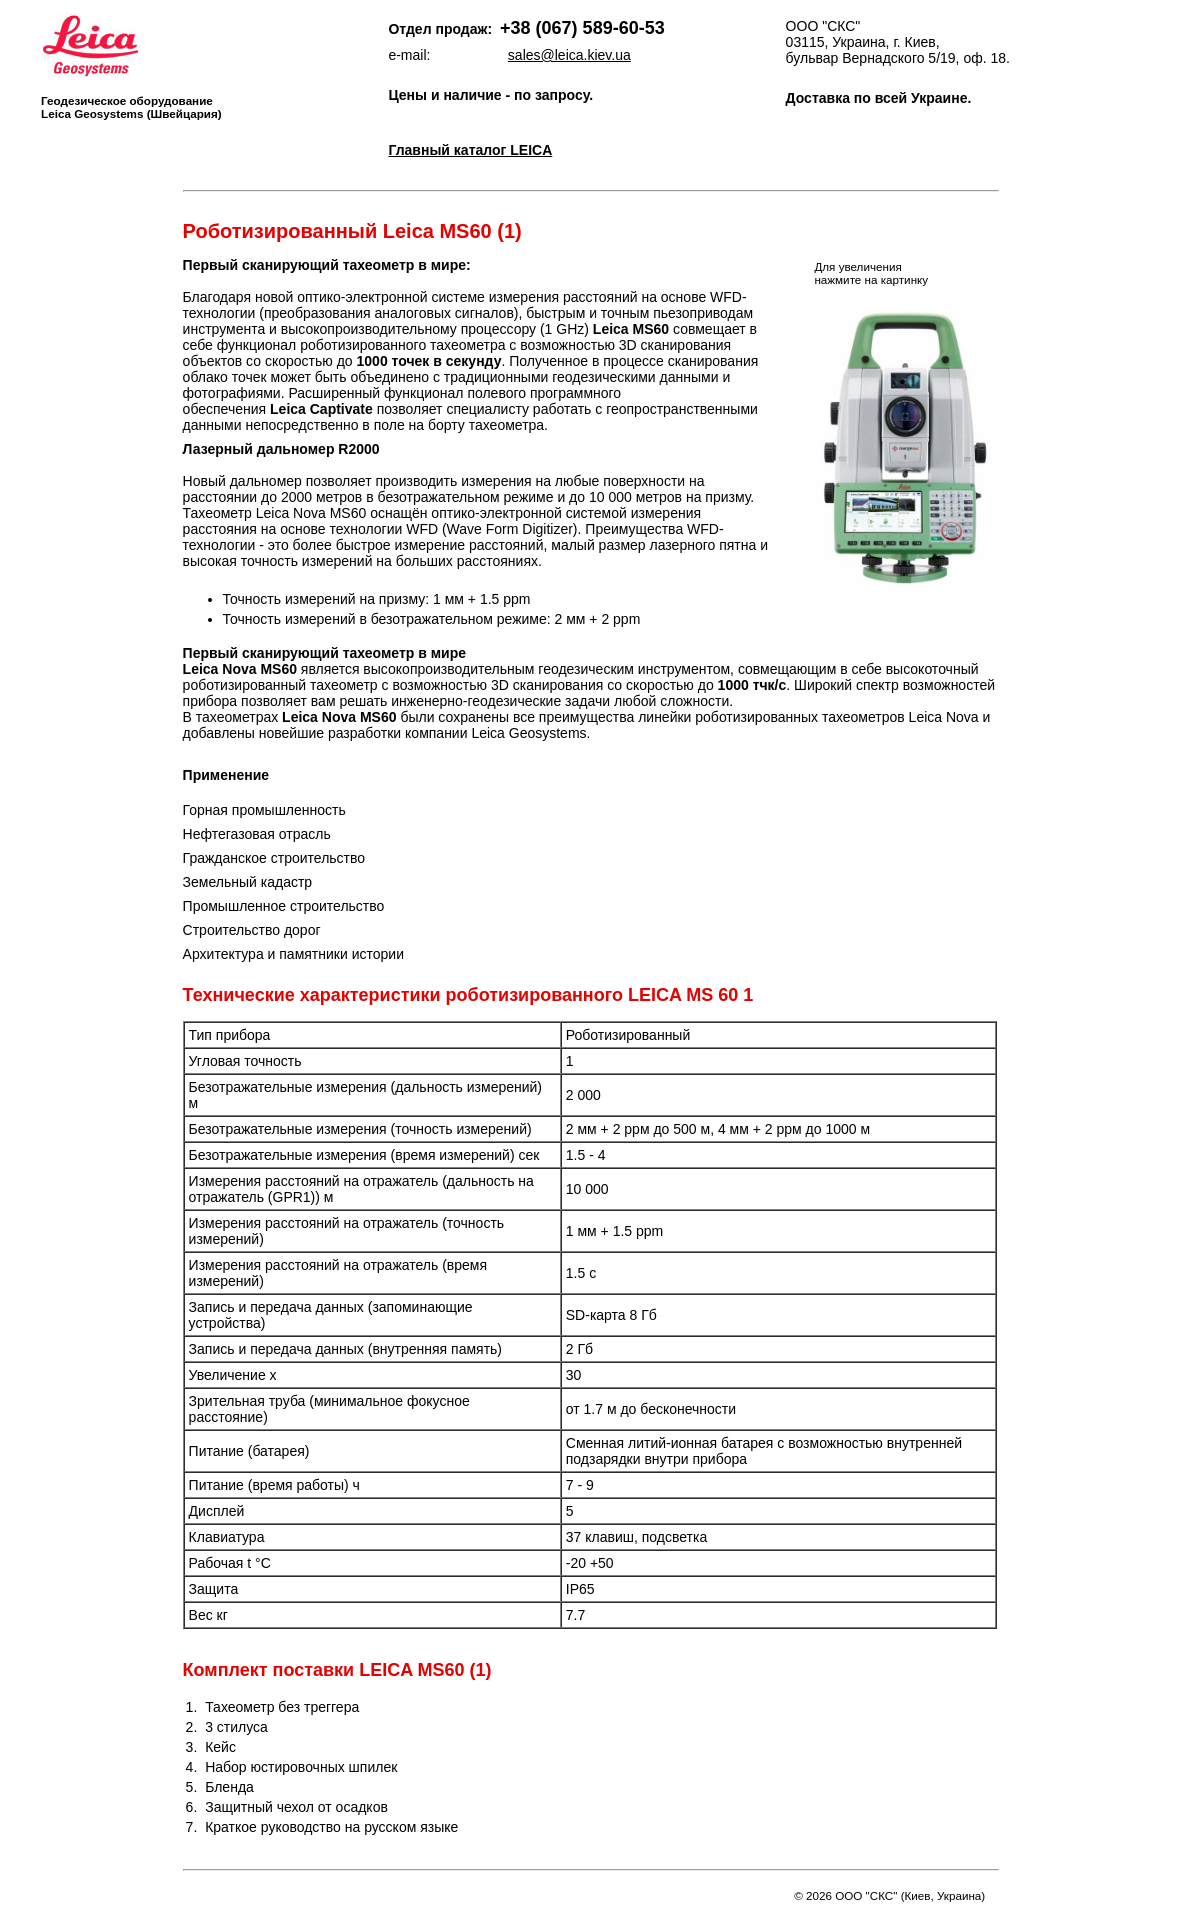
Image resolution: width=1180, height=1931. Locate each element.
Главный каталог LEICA (470, 150)
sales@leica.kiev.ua (569, 55)
